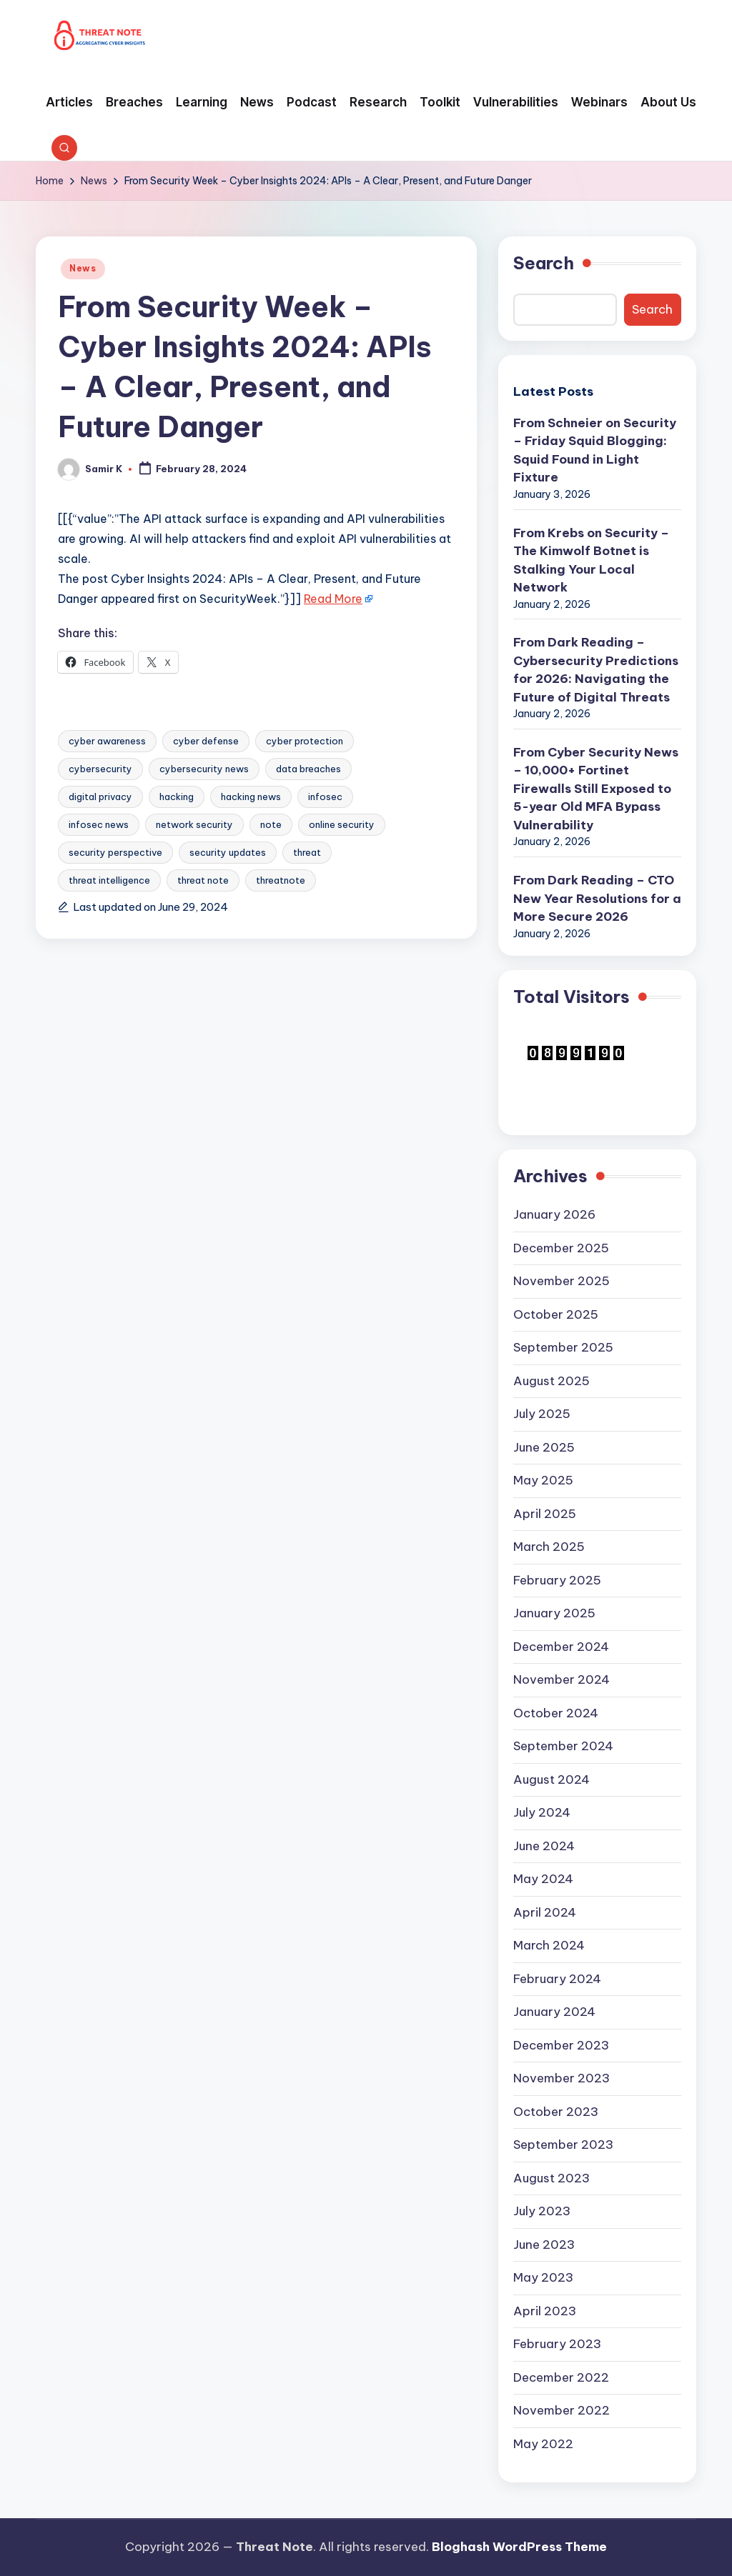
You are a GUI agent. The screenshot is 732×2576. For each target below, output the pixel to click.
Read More (333, 598)
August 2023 (551, 2178)
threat (307, 852)
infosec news (99, 824)
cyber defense (206, 741)
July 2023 (541, 2211)
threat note (203, 880)
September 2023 (563, 2144)
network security (194, 824)
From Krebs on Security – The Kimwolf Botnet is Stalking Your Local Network (591, 560)
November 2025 (561, 1281)
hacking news (251, 796)
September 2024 (563, 1746)
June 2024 (544, 1846)
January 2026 (554, 1214)
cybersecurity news (204, 768)
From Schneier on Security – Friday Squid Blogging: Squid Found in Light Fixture (594, 450)
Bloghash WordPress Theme (519, 2547)
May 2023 (543, 2277)
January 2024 (554, 2012)
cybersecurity (100, 768)
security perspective (115, 852)
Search (543, 263)
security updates (227, 852)
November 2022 (561, 2410)
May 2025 (543, 1480)
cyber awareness (107, 741)
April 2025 (544, 1514)
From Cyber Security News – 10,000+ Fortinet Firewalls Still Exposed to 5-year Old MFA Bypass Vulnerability (595, 788)
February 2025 (557, 1580)
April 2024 (544, 1912)
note (271, 824)
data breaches (308, 768)
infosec (325, 796)
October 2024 (555, 1713)
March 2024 (549, 1945)
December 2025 (561, 1248)
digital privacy (100, 796)
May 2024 (543, 1879)
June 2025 (544, 1447)
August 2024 (551, 1779)
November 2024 (561, 1679)
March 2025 (549, 1546)
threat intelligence (109, 880)
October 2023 (555, 2112)
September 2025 (563, 1347)
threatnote (280, 880)
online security (342, 824)
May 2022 (543, 2444)
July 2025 (541, 1414)
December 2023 (561, 2045)
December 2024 (561, 1646)
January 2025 (554, 1613)
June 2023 (544, 2244)
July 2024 (541, 1812)
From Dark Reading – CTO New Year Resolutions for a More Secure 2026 (597, 898)
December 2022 (561, 2377)
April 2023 (544, 2311)
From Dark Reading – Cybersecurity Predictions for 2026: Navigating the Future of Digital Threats (595, 669)
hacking (176, 796)
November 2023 (561, 2078)
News (83, 268)
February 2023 (557, 2344)
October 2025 (555, 1314)
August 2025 (551, 1381)
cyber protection (304, 741)
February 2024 (557, 1979)
